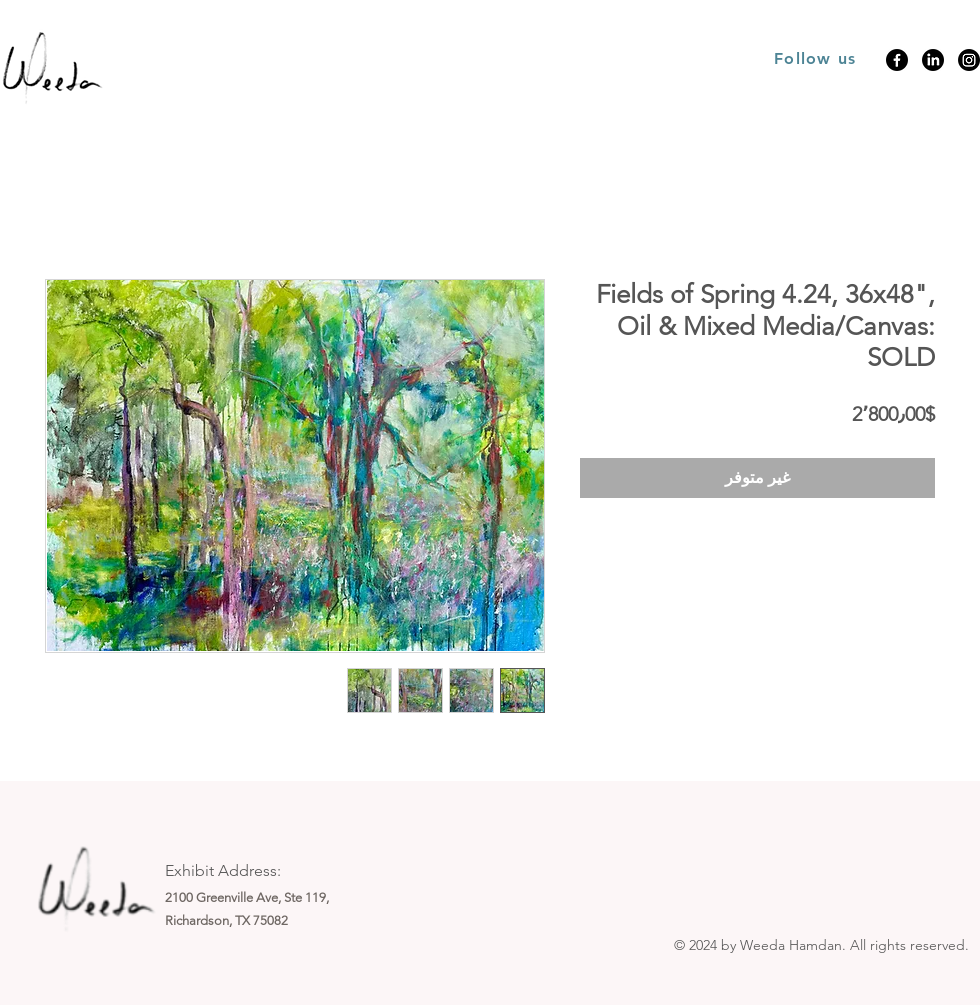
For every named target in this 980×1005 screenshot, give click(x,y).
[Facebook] (897, 60)
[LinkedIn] (933, 60)
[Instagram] (969, 60)
